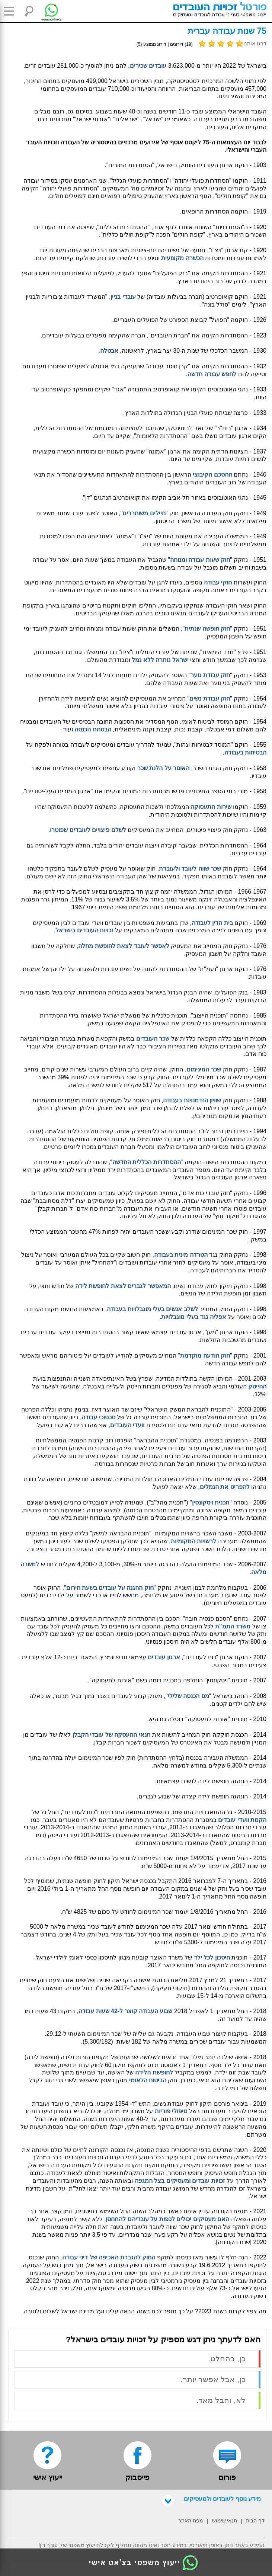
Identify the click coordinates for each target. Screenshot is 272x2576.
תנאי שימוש (224, 2521)
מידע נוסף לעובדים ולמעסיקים (211, 2498)
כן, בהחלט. (227, 2358)
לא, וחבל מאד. (221, 2400)
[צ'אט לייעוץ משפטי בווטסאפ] (45, 11)
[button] (11, 11)
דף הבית (255, 2521)
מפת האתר (190, 2521)
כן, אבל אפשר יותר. (213, 2379)
